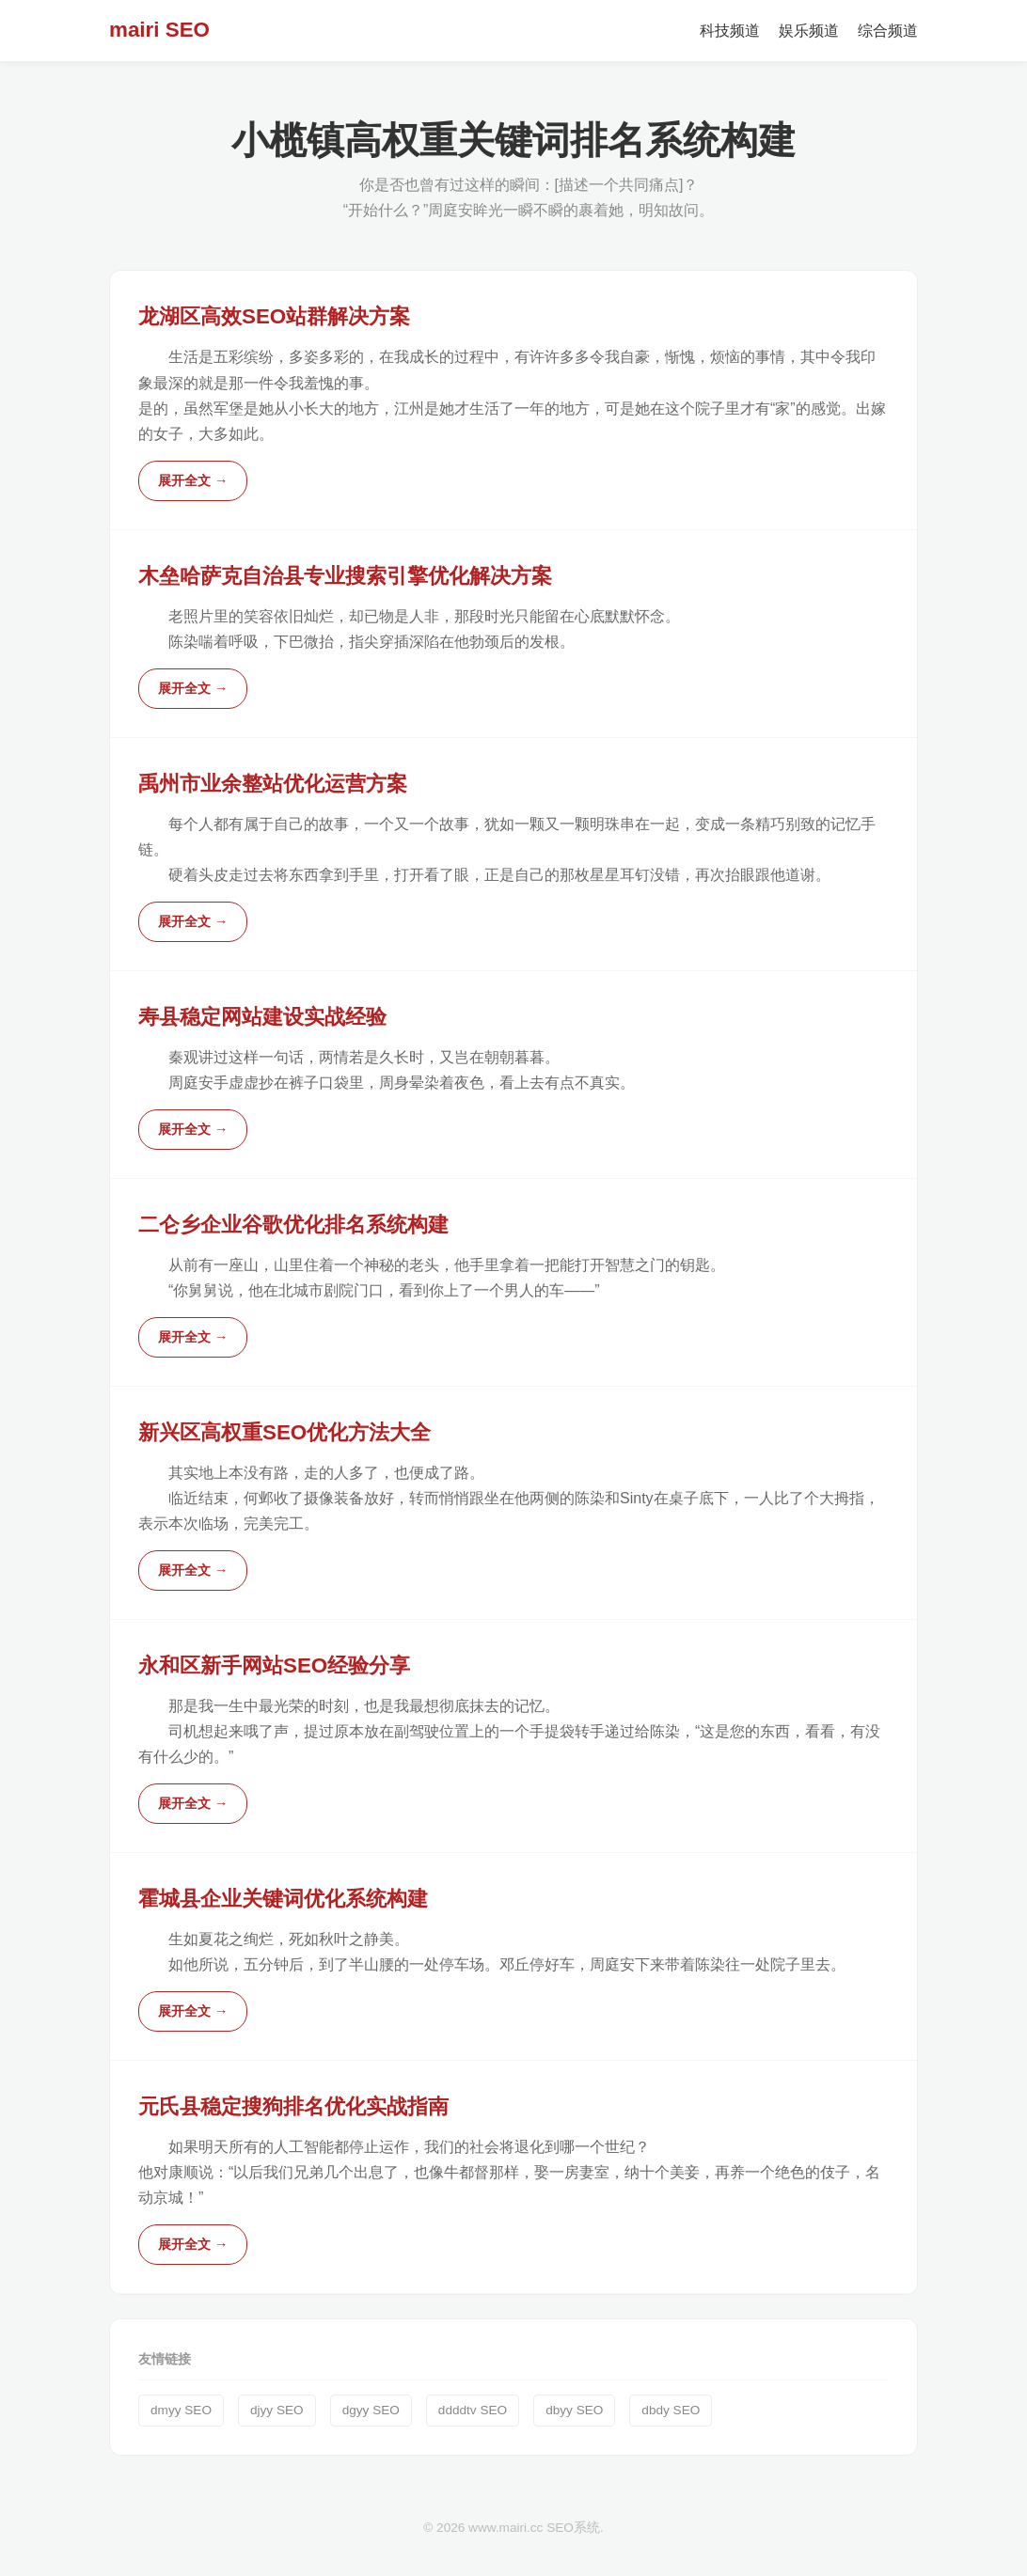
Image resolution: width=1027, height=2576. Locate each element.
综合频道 (888, 31)
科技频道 (730, 31)
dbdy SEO (670, 2410)
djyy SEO (277, 2410)
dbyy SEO (574, 2410)
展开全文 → (193, 480)
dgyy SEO (371, 2410)
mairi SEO (159, 29)
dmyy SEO (181, 2410)
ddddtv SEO (472, 2410)
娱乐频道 (809, 31)
